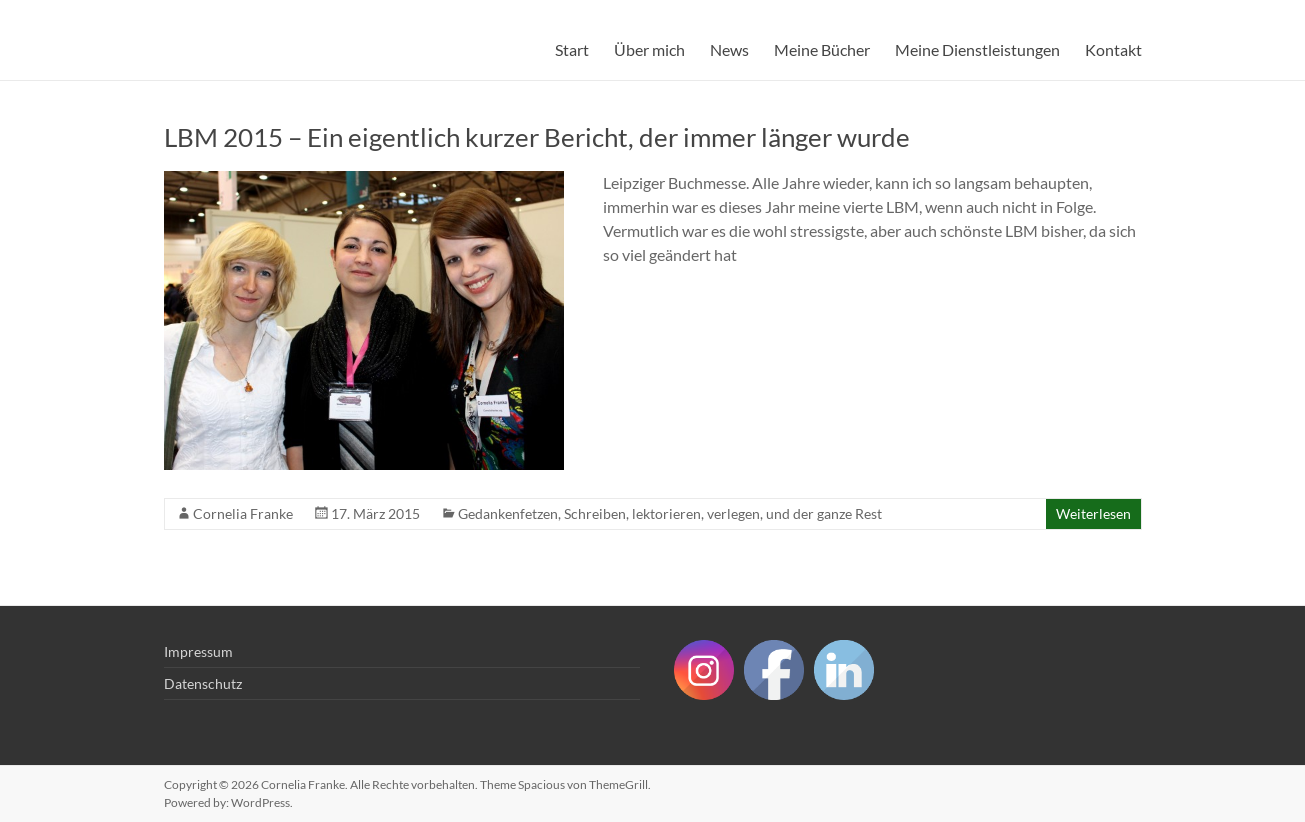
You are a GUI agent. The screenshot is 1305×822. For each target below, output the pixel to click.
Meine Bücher (822, 49)
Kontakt (1113, 49)
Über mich (649, 49)
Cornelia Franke (243, 513)
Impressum (198, 651)
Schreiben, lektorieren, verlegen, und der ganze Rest (723, 513)
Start (572, 49)
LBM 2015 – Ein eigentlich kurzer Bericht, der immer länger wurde (537, 137)
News (729, 49)
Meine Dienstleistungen (977, 49)
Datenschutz (203, 683)
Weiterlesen (1093, 513)
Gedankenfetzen (508, 513)
